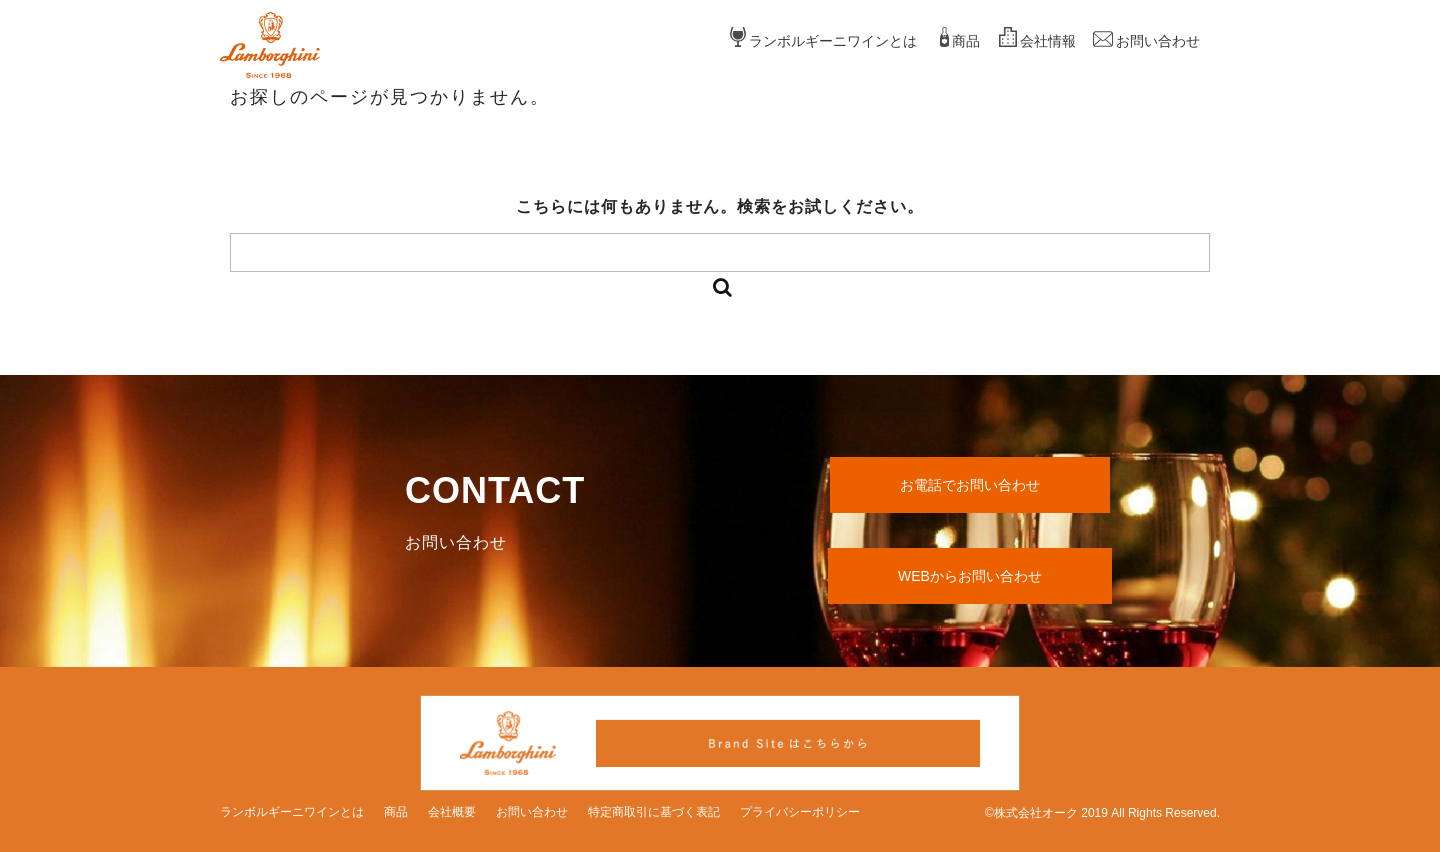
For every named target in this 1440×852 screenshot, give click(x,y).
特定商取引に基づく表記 (654, 812)
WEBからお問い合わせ (970, 576)
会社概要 (452, 812)
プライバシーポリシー (800, 812)
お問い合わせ (1158, 41)
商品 (966, 41)
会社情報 (1048, 41)
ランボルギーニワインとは (833, 41)
